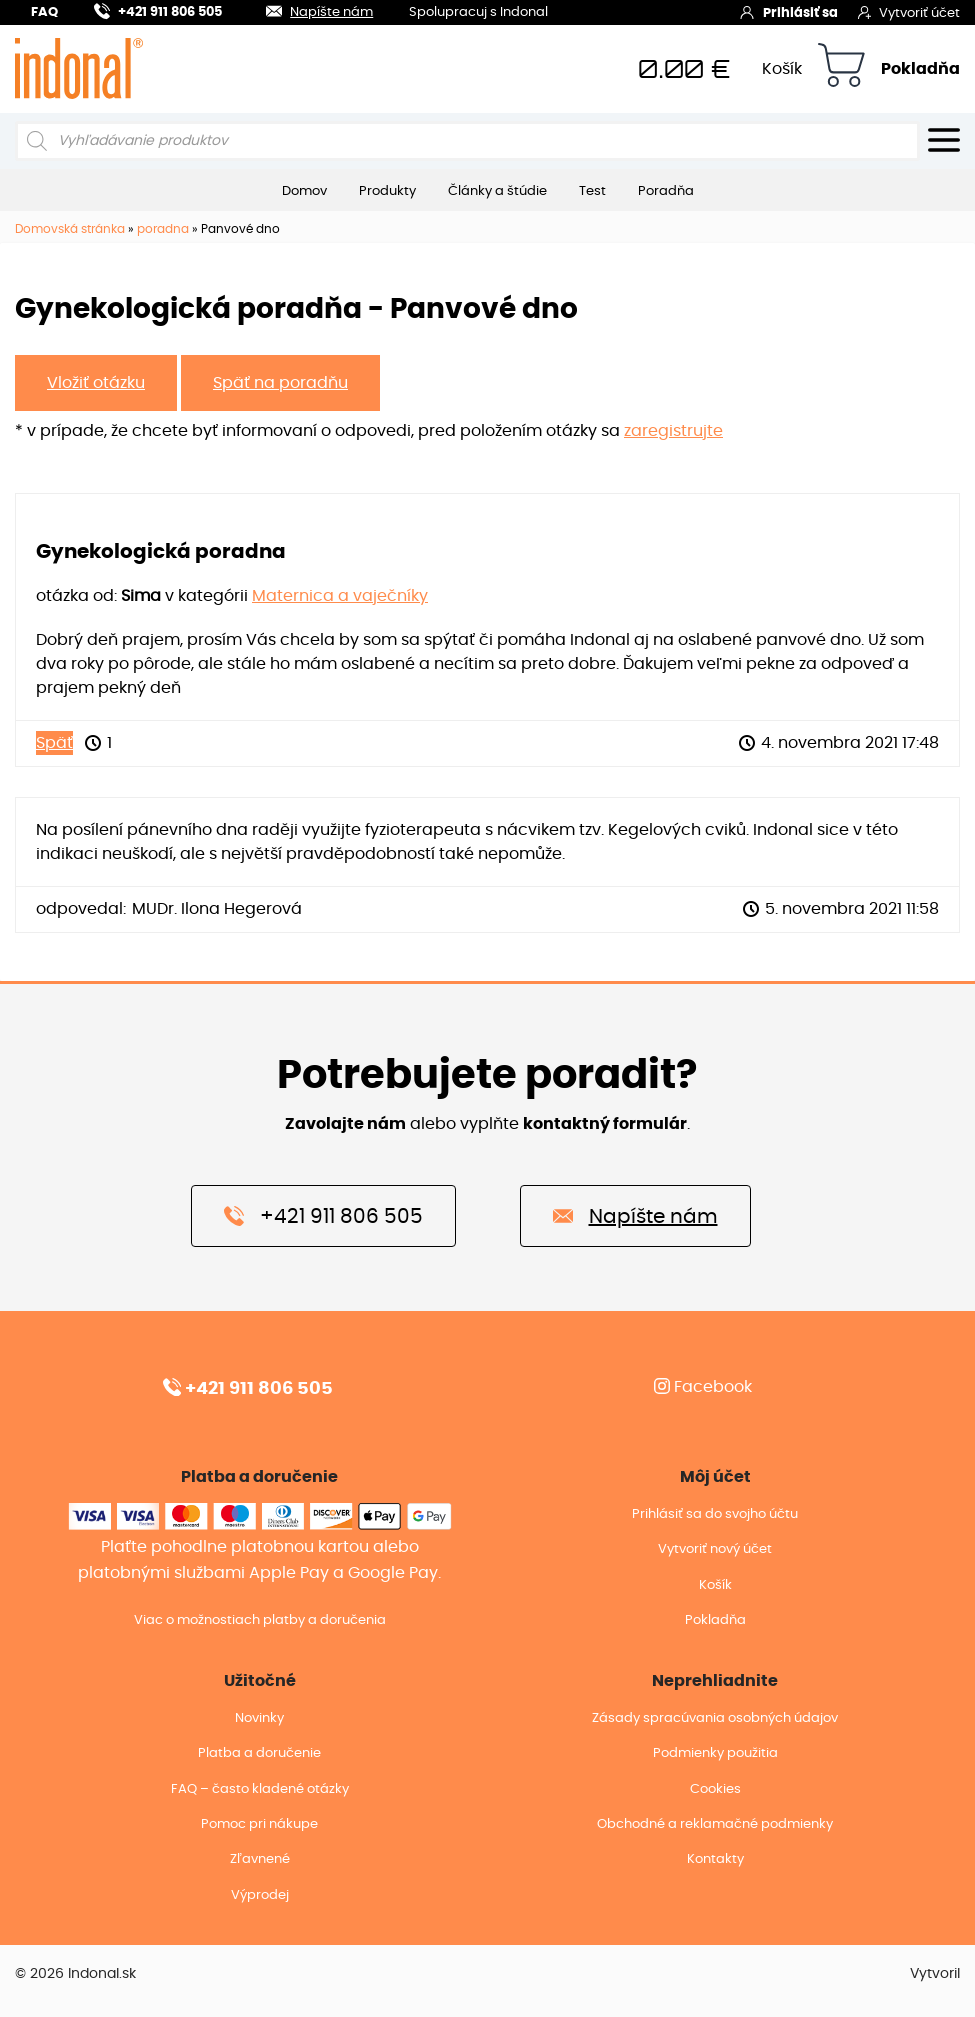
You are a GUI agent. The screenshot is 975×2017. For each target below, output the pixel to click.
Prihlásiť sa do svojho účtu (715, 1514)
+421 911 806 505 (158, 9)
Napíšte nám (307, 9)
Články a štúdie (497, 191)
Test (592, 191)
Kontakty (715, 1859)
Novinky (259, 1718)
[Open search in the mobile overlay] (467, 141)
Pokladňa (920, 69)
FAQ (44, 12)
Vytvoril (935, 1974)
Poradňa (666, 191)
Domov (304, 191)
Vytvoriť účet (909, 12)
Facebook (703, 1387)
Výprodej (260, 1895)
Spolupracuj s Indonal (478, 13)
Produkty (387, 191)
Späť (54, 743)
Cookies (715, 1789)
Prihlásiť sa (788, 12)
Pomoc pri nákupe (259, 1824)
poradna (163, 229)
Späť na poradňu (280, 383)
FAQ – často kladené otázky (260, 1789)
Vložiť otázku (96, 383)
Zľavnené (260, 1859)
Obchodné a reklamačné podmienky (715, 1824)
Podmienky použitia (715, 1753)
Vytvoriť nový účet (715, 1549)
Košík (782, 69)
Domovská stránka (70, 229)
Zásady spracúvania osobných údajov (715, 1718)
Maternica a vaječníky (340, 596)
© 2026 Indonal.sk (75, 1974)
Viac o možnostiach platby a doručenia (260, 1620)
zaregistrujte (673, 431)
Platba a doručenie (259, 1753)
